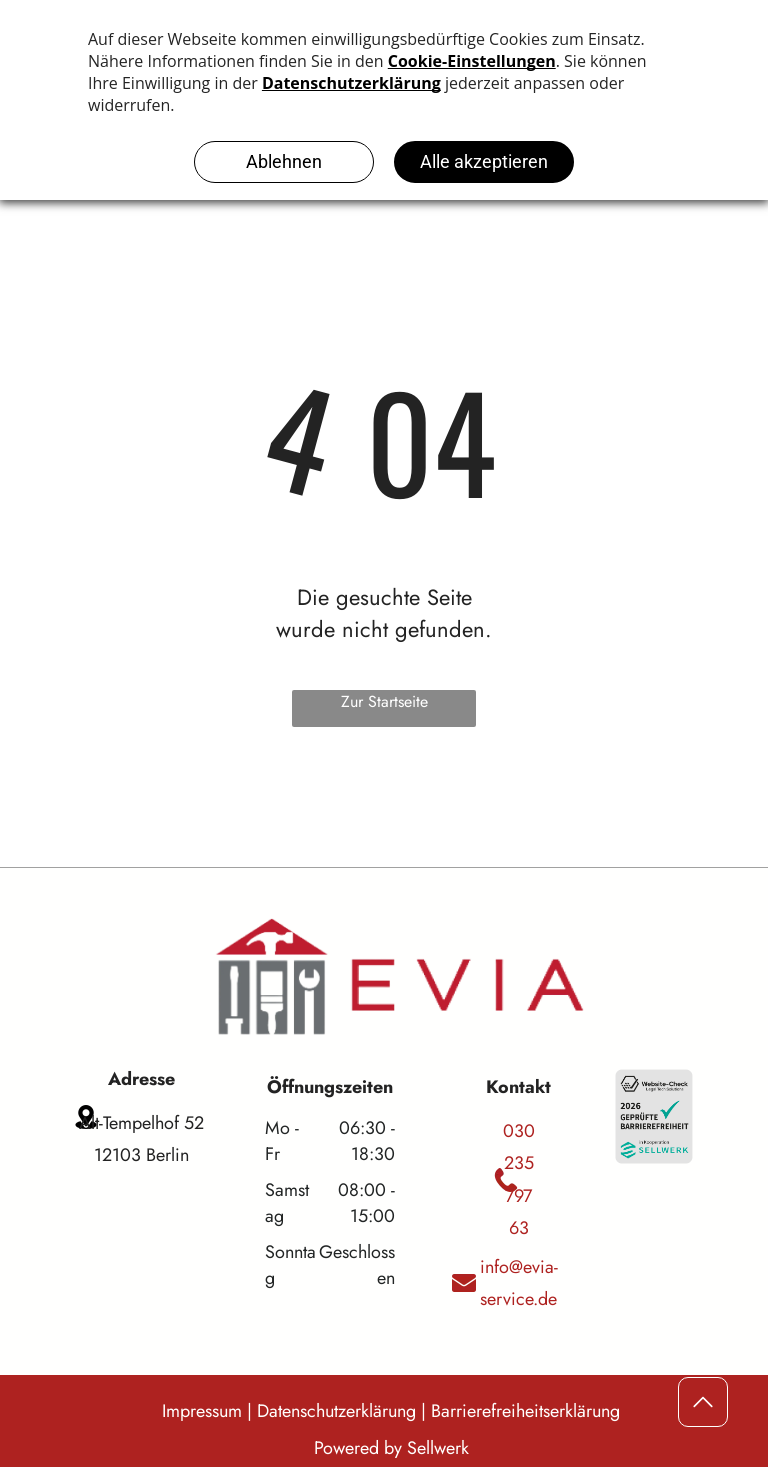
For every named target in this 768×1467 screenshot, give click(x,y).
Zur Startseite (384, 701)
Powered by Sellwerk (391, 1448)
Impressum (202, 1411)
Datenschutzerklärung (336, 1411)
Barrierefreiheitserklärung (525, 1411)
